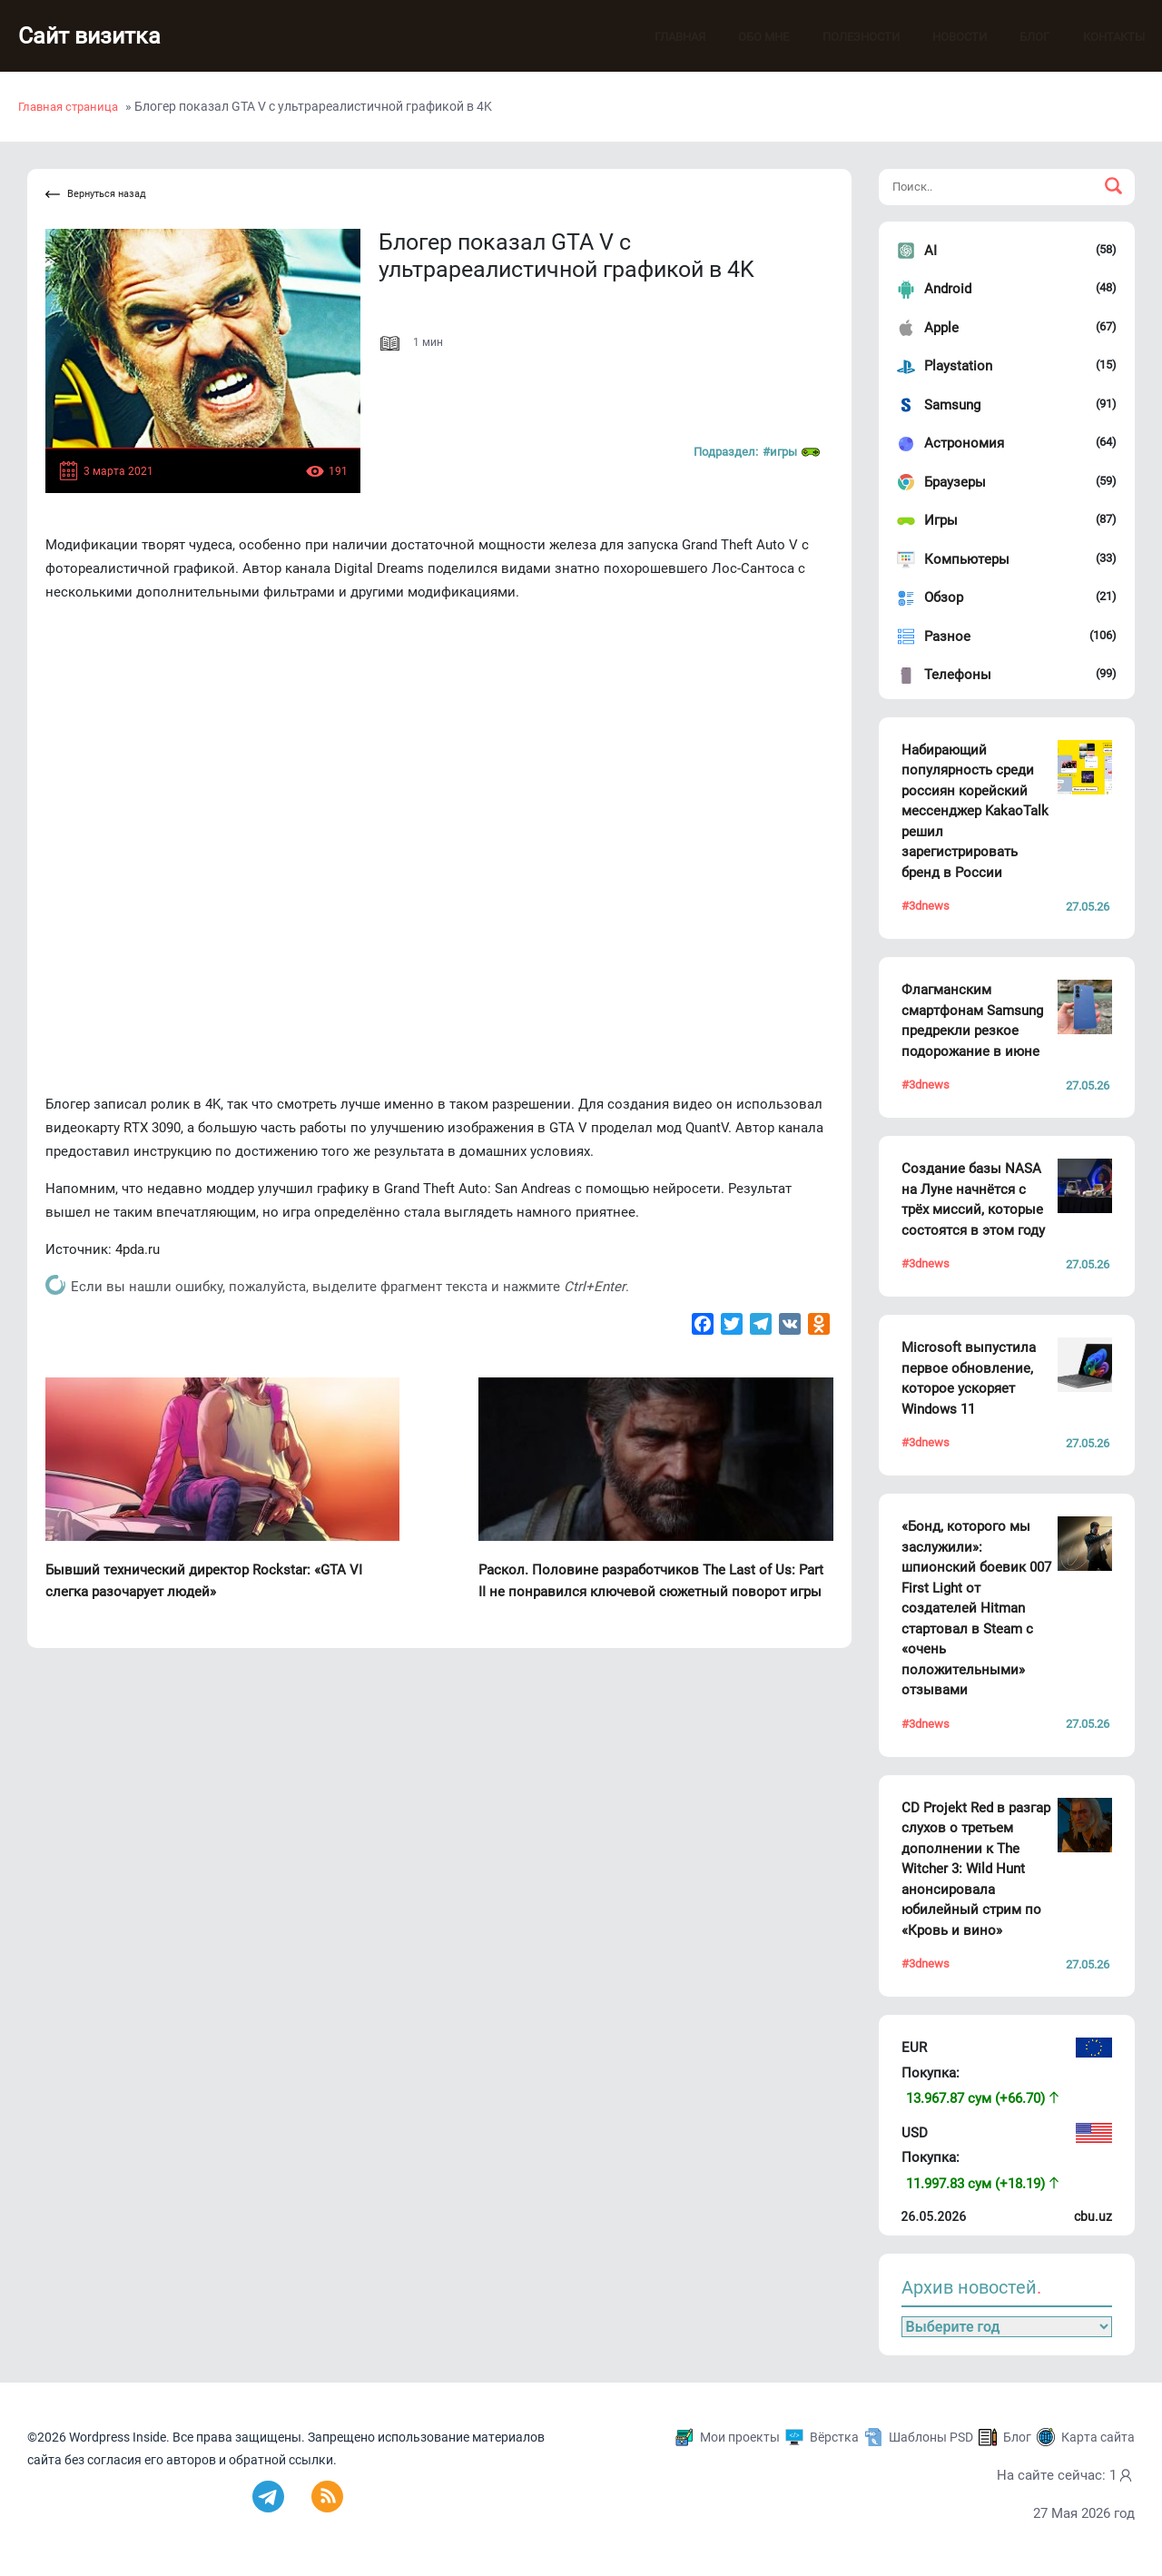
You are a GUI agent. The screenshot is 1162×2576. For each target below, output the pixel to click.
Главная (662, 37)
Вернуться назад (95, 194)
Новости (942, 37)
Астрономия (964, 443)
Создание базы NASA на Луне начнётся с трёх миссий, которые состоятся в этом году (973, 1199)
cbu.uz (1093, 2216)
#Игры (791, 452)
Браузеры (955, 482)
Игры (941, 520)
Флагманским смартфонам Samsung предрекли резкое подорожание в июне (972, 1021)
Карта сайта (1098, 2437)
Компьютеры (966, 559)
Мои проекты (740, 2437)
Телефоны (957, 674)
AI (930, 250)
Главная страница (68, 107)
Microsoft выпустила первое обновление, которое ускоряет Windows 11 (968, 1378)
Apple (941, 328)
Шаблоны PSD (931, 2437)
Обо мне (746, 37)
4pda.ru (137, 1249)
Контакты (1097, 37)
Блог (1017, 37)
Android (947, 289)
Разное (947, 636)
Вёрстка (834, 2437)
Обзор (943, 597)
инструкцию (172, 1151)
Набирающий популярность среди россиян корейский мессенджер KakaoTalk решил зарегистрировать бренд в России (975, 811)
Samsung (952, 405)
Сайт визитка (95, 36)
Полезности (843, 37)
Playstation (958, 366)
